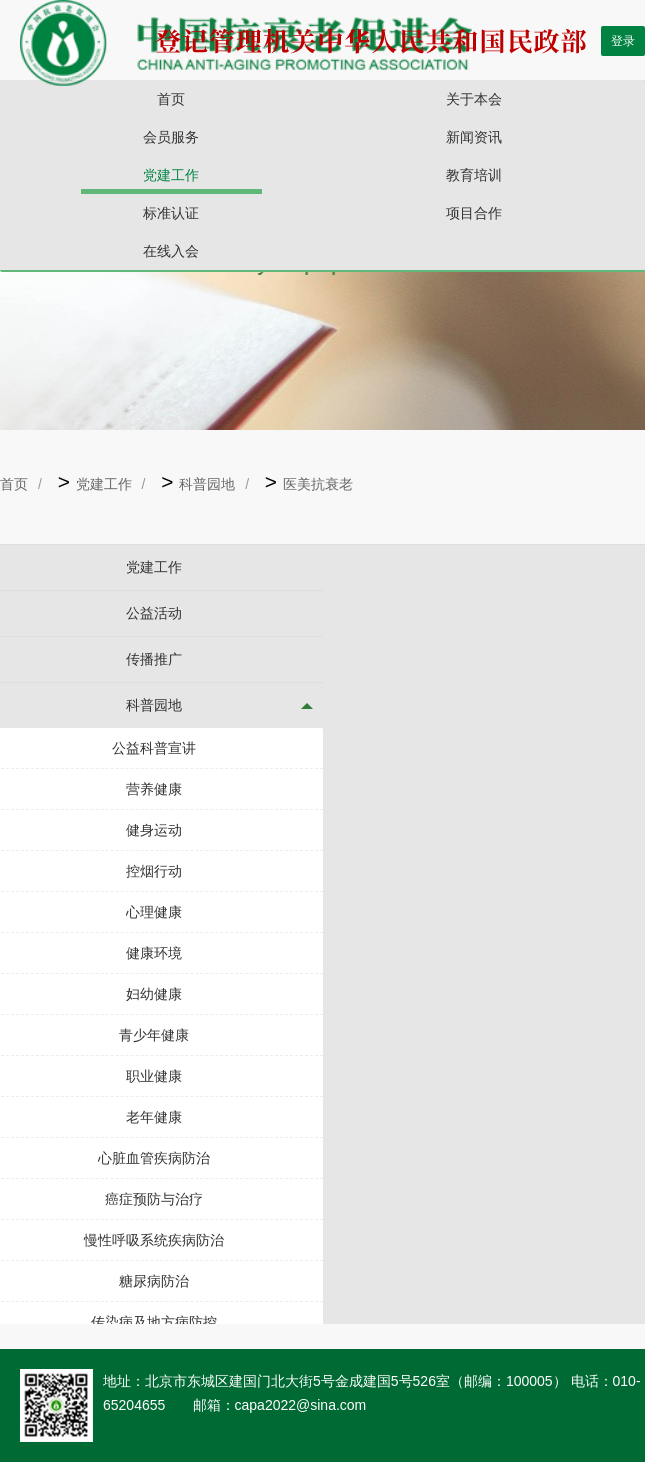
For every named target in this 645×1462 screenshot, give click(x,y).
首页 (171, 99)
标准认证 (171, 213)
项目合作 (474, 213)
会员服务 (171, 137)
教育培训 (474, 175)
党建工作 (171, 175)
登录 (623, 41)
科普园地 (207, 484)
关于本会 (474, 99)
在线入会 (171, 251)
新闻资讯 (474, 137)
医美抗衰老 (318, 484)
